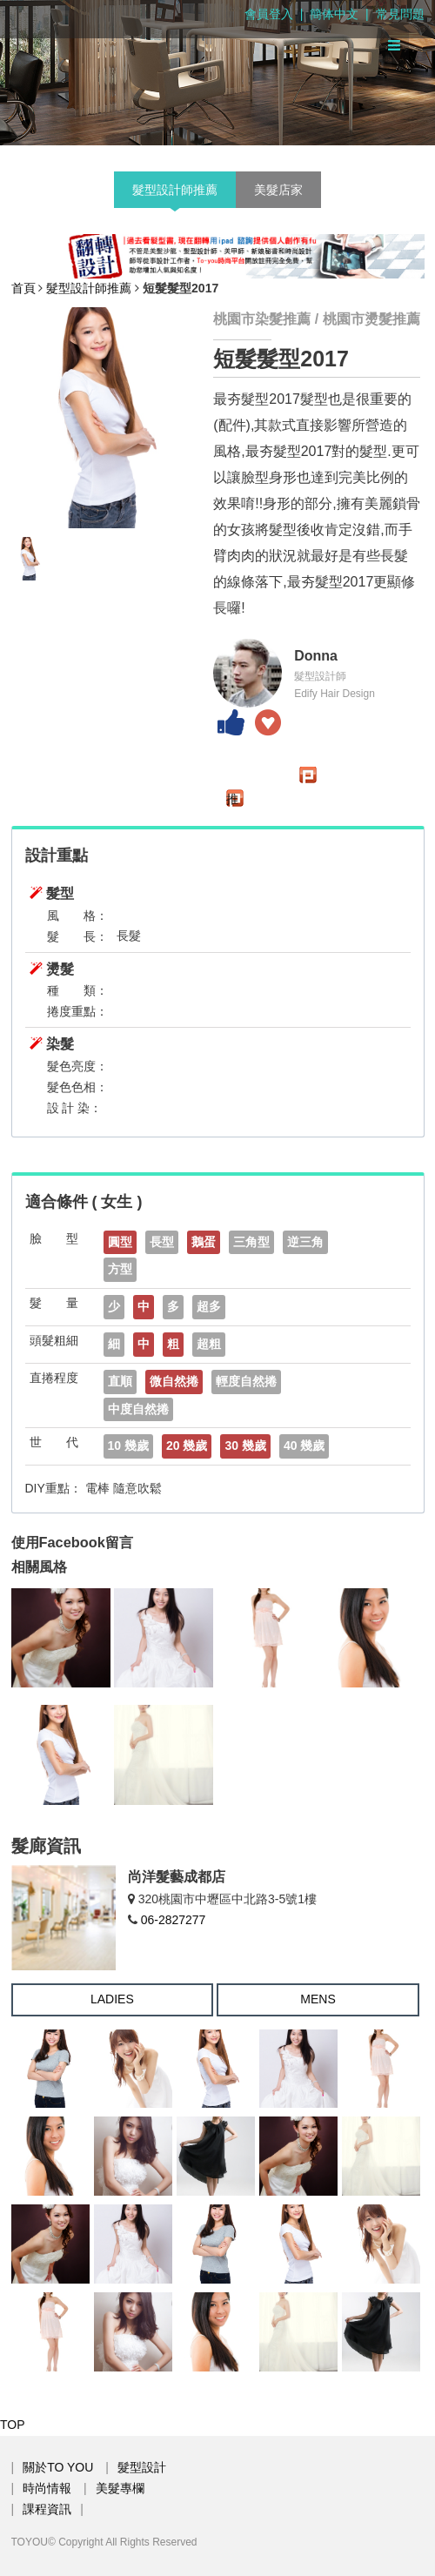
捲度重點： (77, 1011)
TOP (12, 2425)
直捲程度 (54, 1378)
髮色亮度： (77, 1066)
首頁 (23, 288)
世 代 (54, 1442)
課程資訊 (47, 2509)
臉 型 (54, 1238)
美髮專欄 (120, 2488)
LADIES (112, 1999)
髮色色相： (77, 1087)
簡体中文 (334, 14)
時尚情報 (47, 2488)
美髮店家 (278, 190)
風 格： (77, 915)
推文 (232, 799)
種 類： (77, 990)
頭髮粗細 (54, 1340)
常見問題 (400, 14)
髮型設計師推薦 (175, 190)
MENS (317, 1999)
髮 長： (77, 936)
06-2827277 (173, 1920)
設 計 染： (75, 1108)
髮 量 (54, 1303)
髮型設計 (141, 2467)
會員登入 (268, 14)
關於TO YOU (58, 2467)
